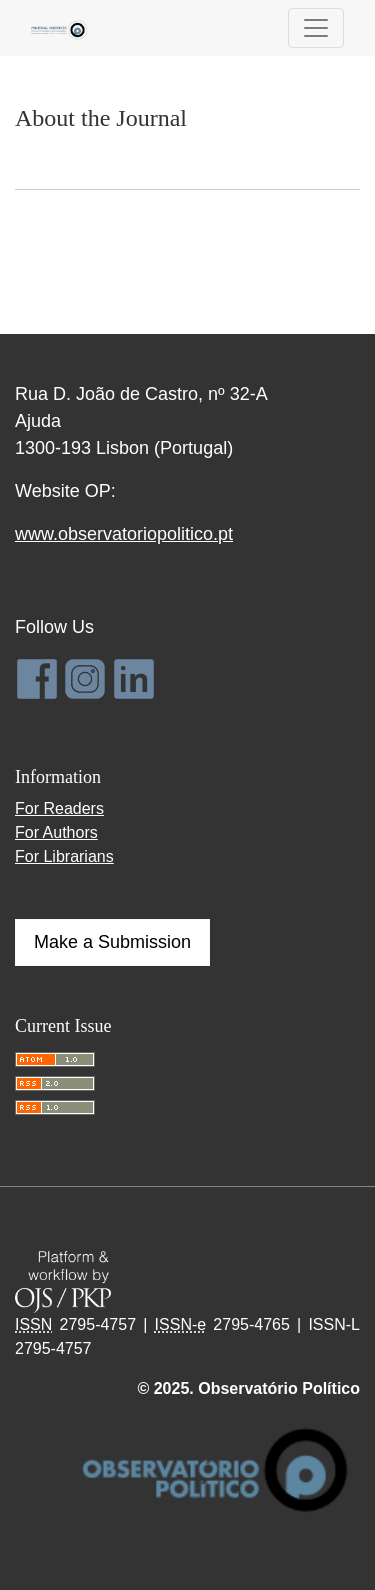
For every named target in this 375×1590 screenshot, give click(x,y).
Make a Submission (112, 942)
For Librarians (64, 856)
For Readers (59, 808)
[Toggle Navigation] (316, 28)
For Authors (56, 832)
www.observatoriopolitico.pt (124, 534)
